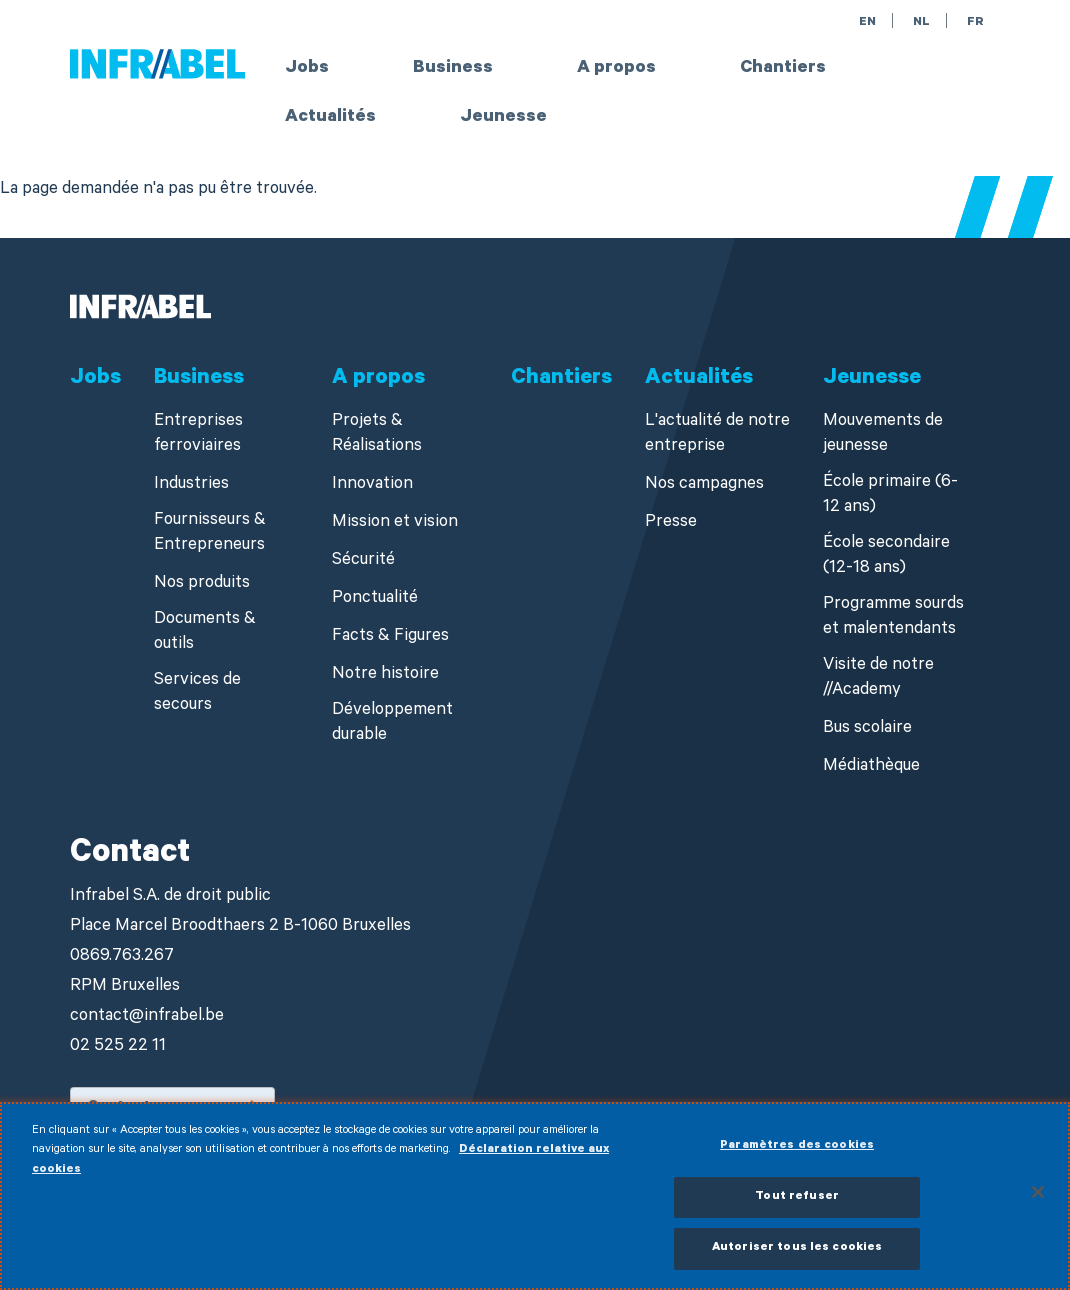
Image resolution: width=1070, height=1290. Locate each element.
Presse (671, 523)
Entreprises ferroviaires (198, 435)
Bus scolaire (867, 729)
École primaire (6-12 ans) (890, 496)
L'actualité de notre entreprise (717, 435)
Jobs (307, 69)
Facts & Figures (390, 637)
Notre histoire (385, 675)
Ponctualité (375, 599)
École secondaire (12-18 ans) (886, 557)
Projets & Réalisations (377, 435)
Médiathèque (871, 767)
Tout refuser (797, 1207)
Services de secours (197, 694)
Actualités (330, 118)
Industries (191, 485)
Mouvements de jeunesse (883, 435)
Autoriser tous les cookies (797, 1259)
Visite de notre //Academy (878, 679)
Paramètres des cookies (797, 1157)
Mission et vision (395, 523)
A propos (616, 69)
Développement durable (392, 724)
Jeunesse (503, 118)
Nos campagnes (704, 485)
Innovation (372, 485)
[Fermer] (1038, 1202)
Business (453, 69)
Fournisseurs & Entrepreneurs (210, 534)
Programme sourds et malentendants (893, 618)
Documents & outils (205, 633)
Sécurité (363, 561)
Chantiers (783, 69)
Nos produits (202, 584)
